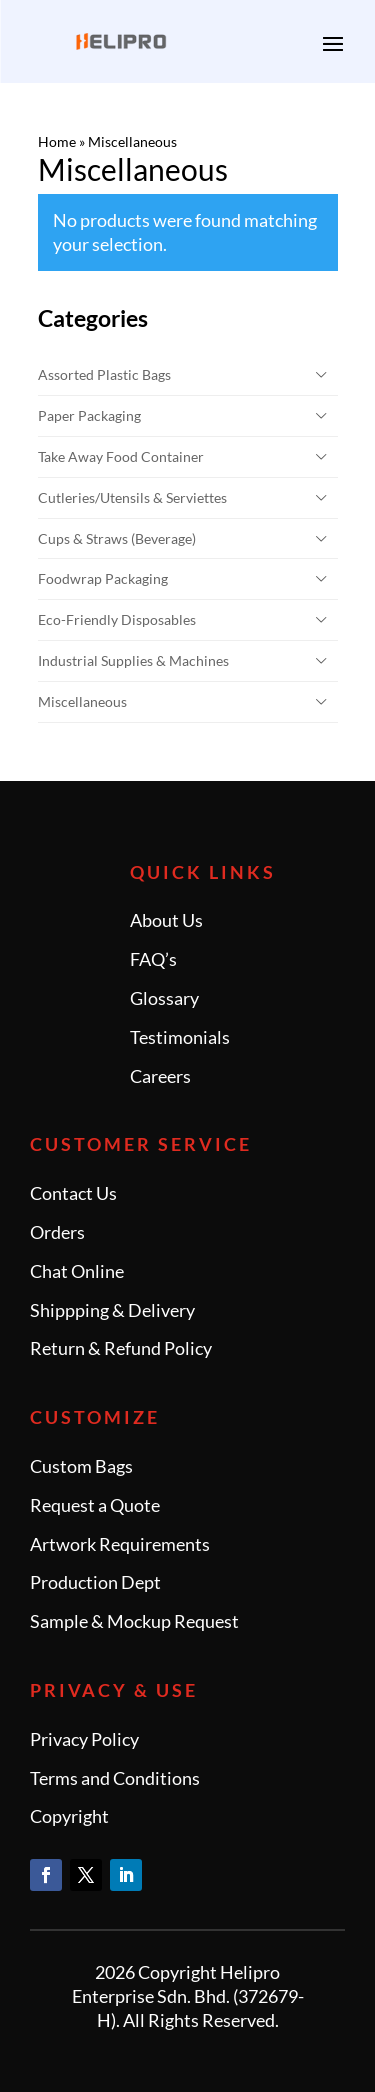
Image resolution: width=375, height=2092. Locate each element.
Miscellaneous (82, 701)
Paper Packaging (89, 415)
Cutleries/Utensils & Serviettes (132, 497)
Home (57, 141)
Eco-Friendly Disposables (117, 619)
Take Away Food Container (121, 456)
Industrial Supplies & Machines (133, 660)
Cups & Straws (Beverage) (117, 538)
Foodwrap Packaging (103, 578)
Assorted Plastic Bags (104, 374)
